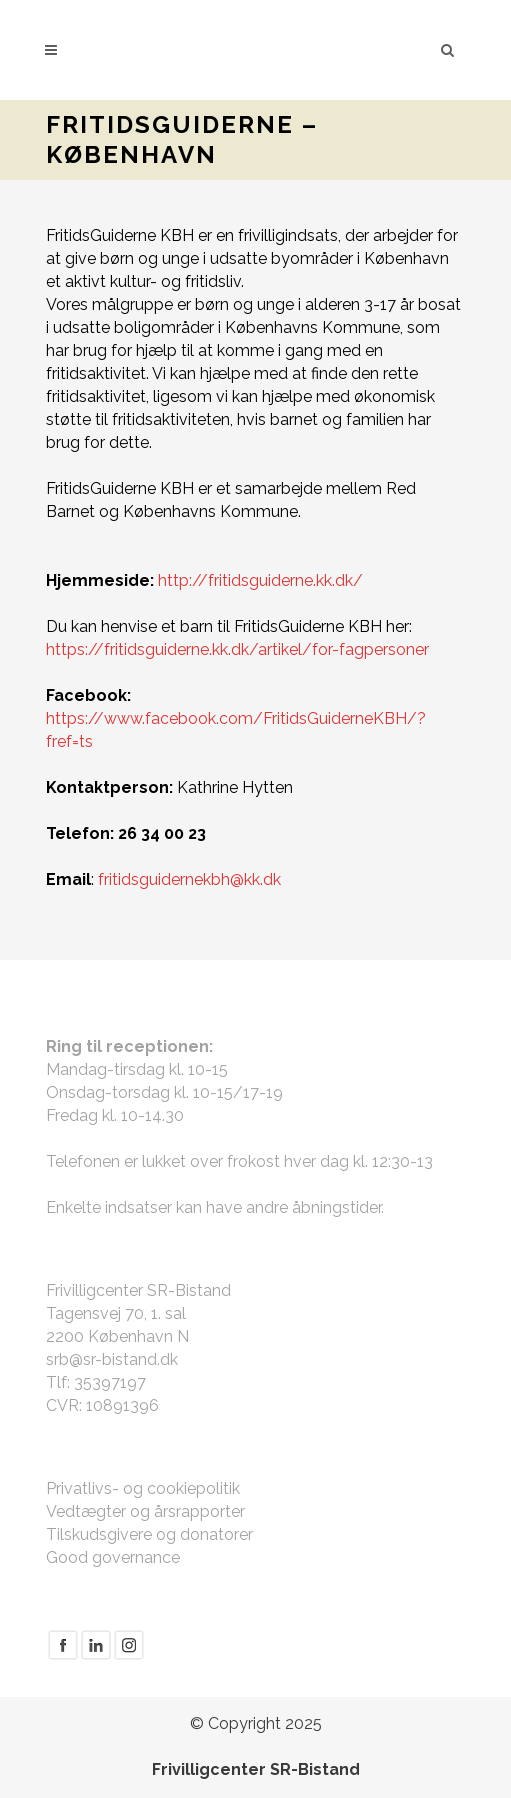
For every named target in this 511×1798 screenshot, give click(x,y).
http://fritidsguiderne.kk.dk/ (260, 580)
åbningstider (336, 1207)
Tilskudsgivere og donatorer (149, 1534)
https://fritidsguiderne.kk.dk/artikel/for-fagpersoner (237, 649)
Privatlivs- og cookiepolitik (143, 1488)
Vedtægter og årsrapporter (145, 1511)
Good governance (113, 1557)
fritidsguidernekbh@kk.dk (189, 879)
